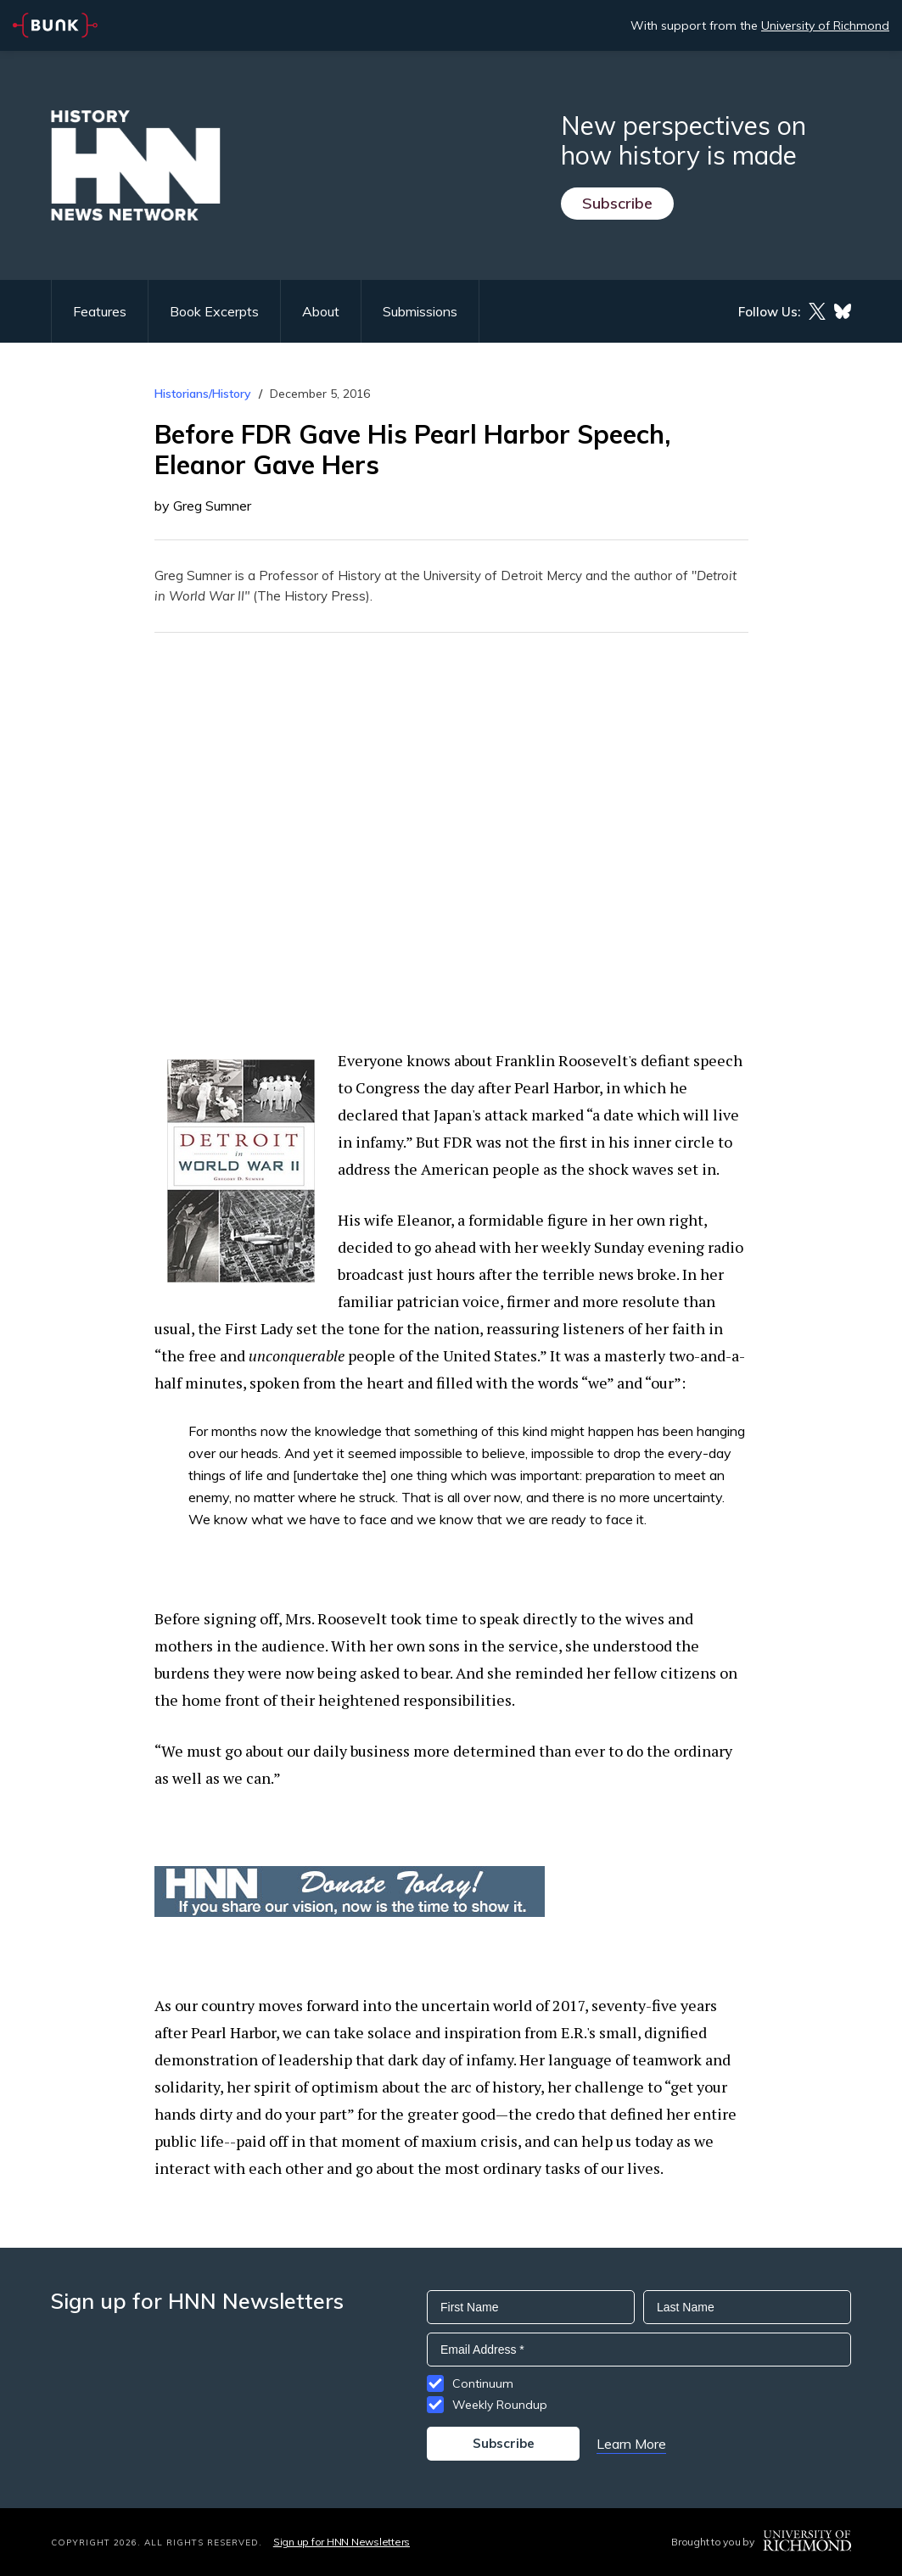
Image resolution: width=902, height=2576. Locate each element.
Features (99, 311)
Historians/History (202, 393)
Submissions (420, 311)
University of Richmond (825, 25)
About (320, 311)
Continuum (482, 2383)
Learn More (631, 2443)
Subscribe (617, 203)
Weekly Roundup (499, 2404)
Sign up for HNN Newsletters (341, 2541)
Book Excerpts (214, 311)
